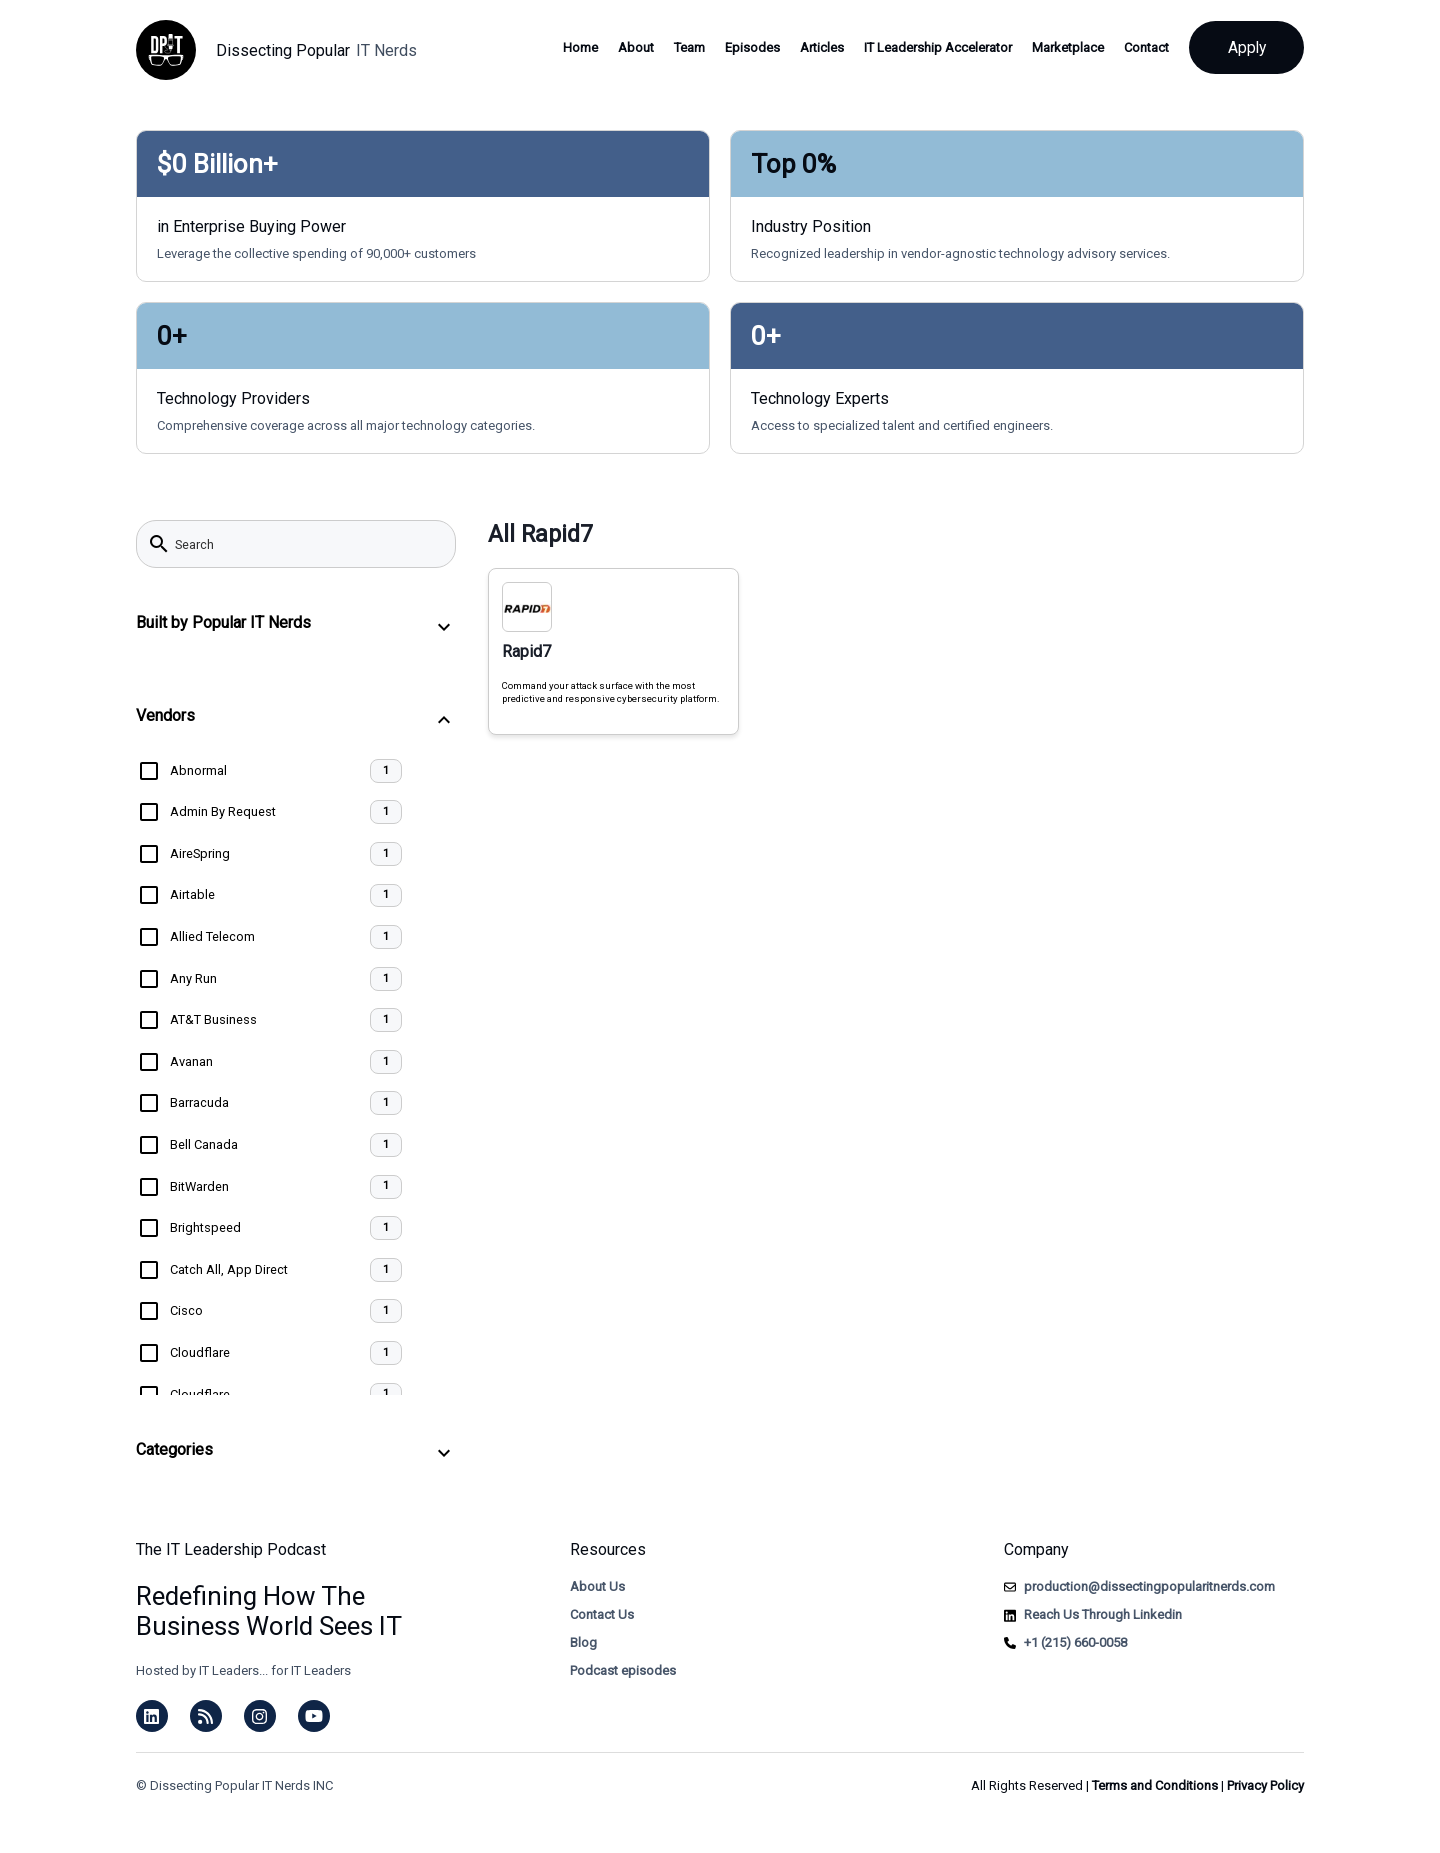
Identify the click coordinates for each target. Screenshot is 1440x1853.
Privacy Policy (1265, 1785)
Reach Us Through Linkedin (1103, 1614)
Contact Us (602, 1614)
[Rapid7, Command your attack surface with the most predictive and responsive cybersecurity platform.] (613, 651)
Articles (815, 47)
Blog (583, 1642)
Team (682, 47)
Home (573, 47)
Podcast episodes (623, 1670)
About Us (597, 1586)
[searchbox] (308, 544)
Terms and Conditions (1155, 1785)
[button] (296, 626)
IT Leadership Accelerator (931, 47)
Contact (1139, 47)
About (629, 47)
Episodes (745, 47)
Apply (1243, 47)
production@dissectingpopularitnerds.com (1149, 1586)
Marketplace (1061, 47)
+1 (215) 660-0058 (1075, 1642)
